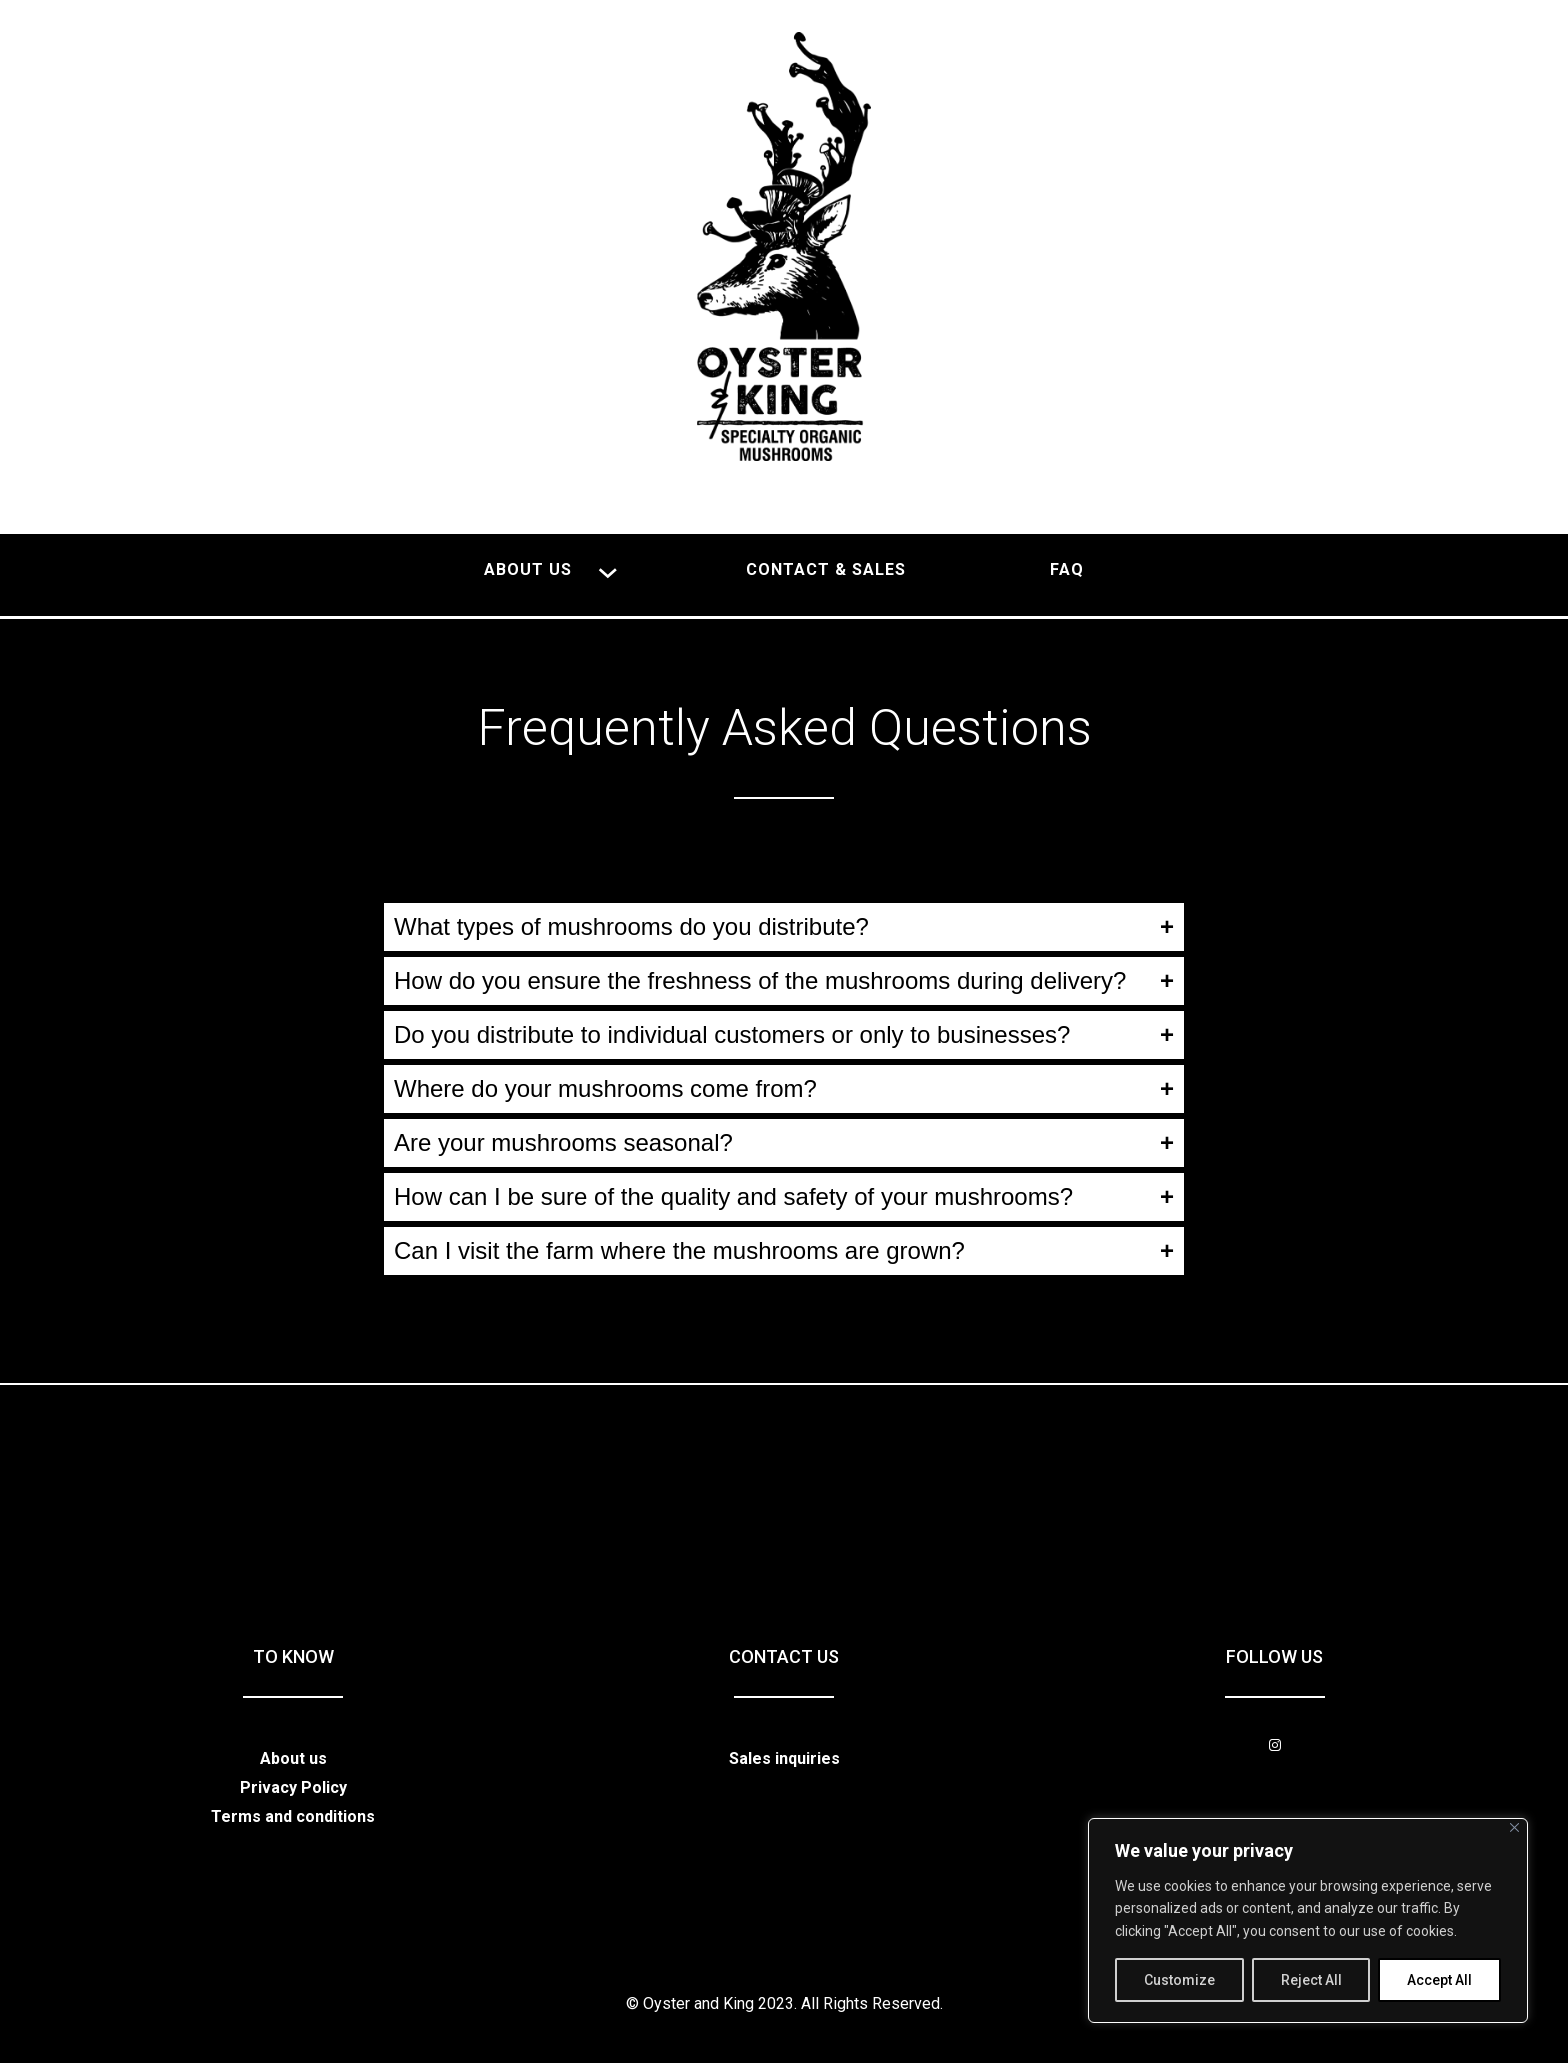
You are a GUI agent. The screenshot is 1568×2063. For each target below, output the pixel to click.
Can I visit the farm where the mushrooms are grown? (679, 1250)
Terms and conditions (293, 1816)
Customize (1179, 1980)
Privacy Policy (293, 1787)
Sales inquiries (784, 1758)
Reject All (1311, 1980)
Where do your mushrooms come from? (605, 1088)
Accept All (1439, 1980)
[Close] (1514, 1827)
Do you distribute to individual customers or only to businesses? (732, 1034)
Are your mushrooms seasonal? (563, 1142)
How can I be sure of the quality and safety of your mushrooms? (733, 1196)
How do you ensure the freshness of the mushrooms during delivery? (760, 980)
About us (293, 1758)
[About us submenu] (608, 570)
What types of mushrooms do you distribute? (631, 926)
